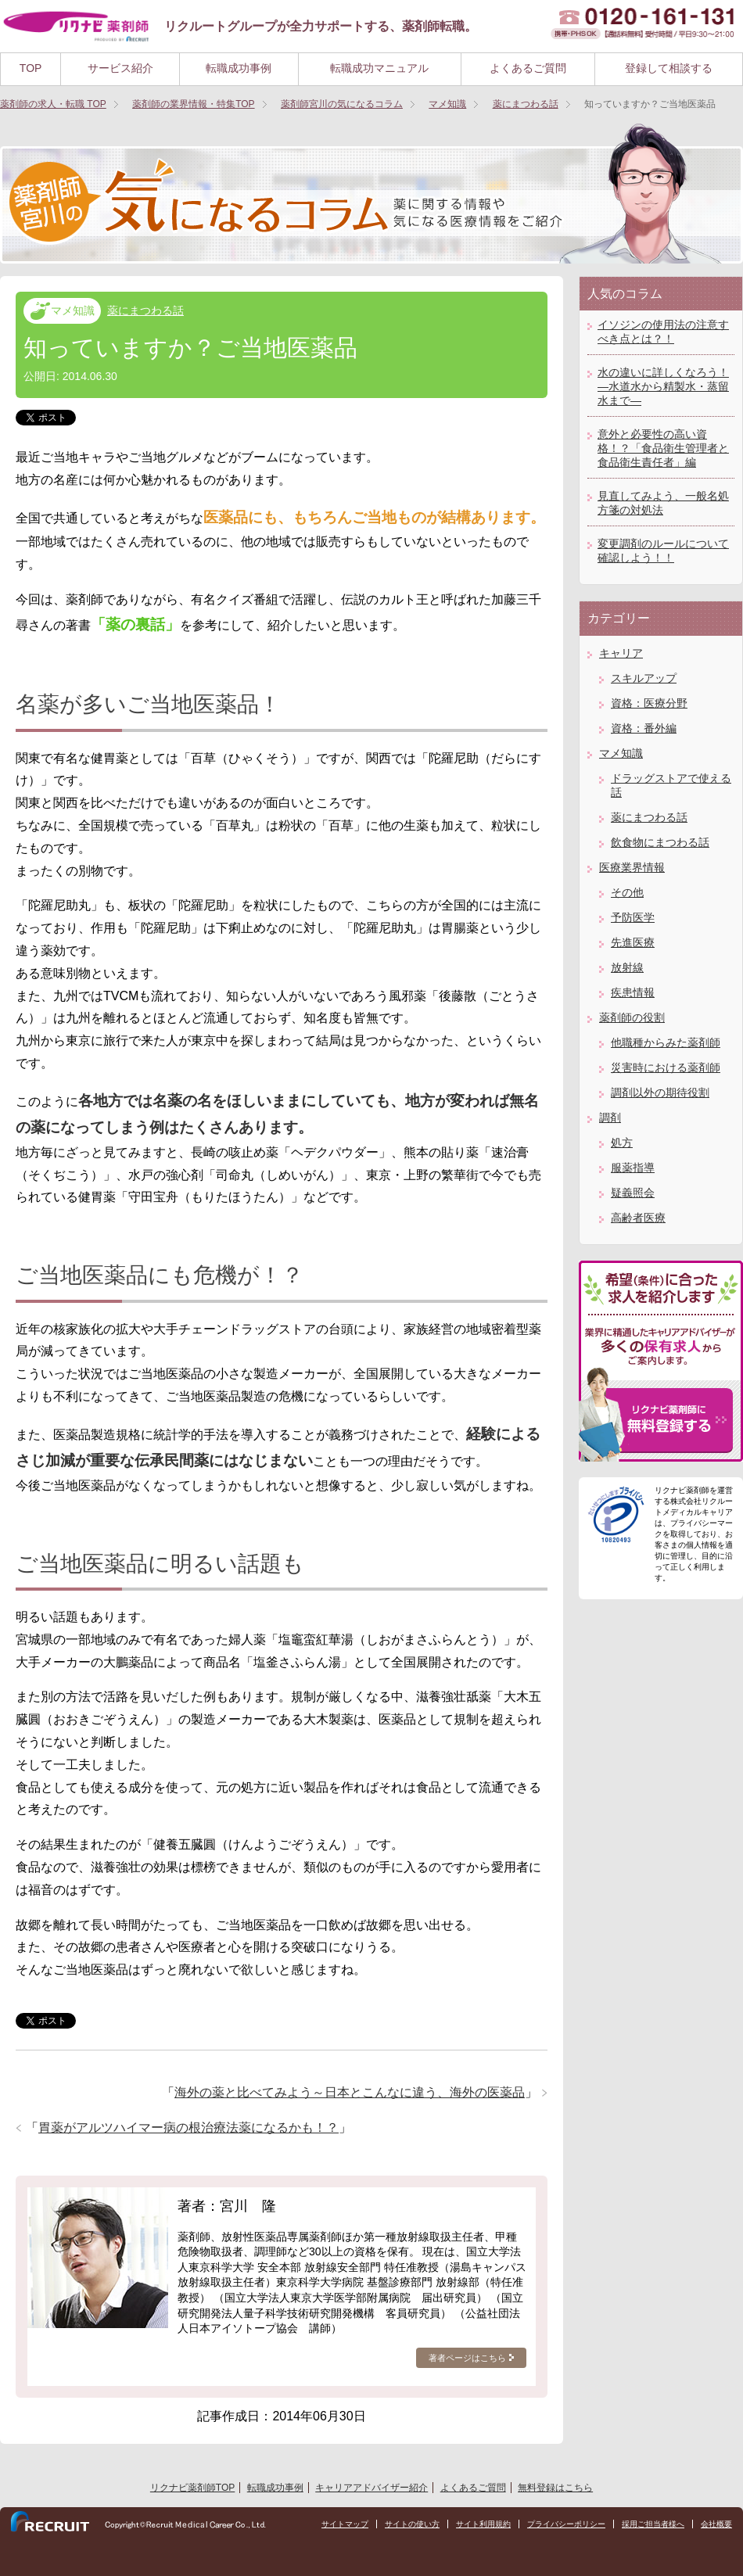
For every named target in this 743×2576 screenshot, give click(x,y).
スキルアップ (644, 678)
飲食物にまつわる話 (660, 842)
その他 (627, 892)
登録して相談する (668, 68)
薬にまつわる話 (145, 310)
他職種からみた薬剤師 (665, 1042)
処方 (622, 1142)
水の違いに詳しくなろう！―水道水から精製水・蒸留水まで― (663, 386)
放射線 (627, 967)
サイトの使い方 (412, 2524)
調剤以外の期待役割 (660, 1092)
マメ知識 (73, 310)
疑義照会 (633, 1192)
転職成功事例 (238, 68)
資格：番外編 (644, 728)
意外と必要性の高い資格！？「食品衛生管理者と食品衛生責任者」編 (663, 448)
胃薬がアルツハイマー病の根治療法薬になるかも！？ (188, 2127)
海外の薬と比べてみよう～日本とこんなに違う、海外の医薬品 (349, 2092)
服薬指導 (633, 1167)
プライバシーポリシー (566, 2524)
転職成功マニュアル (379, 68)
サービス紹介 (120, 68)
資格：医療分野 (649, 703)
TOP (31, 68)
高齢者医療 (638, 1217)
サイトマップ (344, 2524)
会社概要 (716, 2524)
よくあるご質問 (528, 68)
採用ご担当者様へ (653, 2524)
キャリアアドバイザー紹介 (371, 2487)
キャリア (621, 653)
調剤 (610, 1117)
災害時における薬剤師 (665, 1067)
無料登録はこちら (555, 2487)
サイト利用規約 (483, 2524)
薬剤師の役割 (632, 1017)
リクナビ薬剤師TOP (192, 2487)
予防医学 (633, 917)
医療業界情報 (632, 867)
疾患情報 (633, 992)
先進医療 (633, 942)
